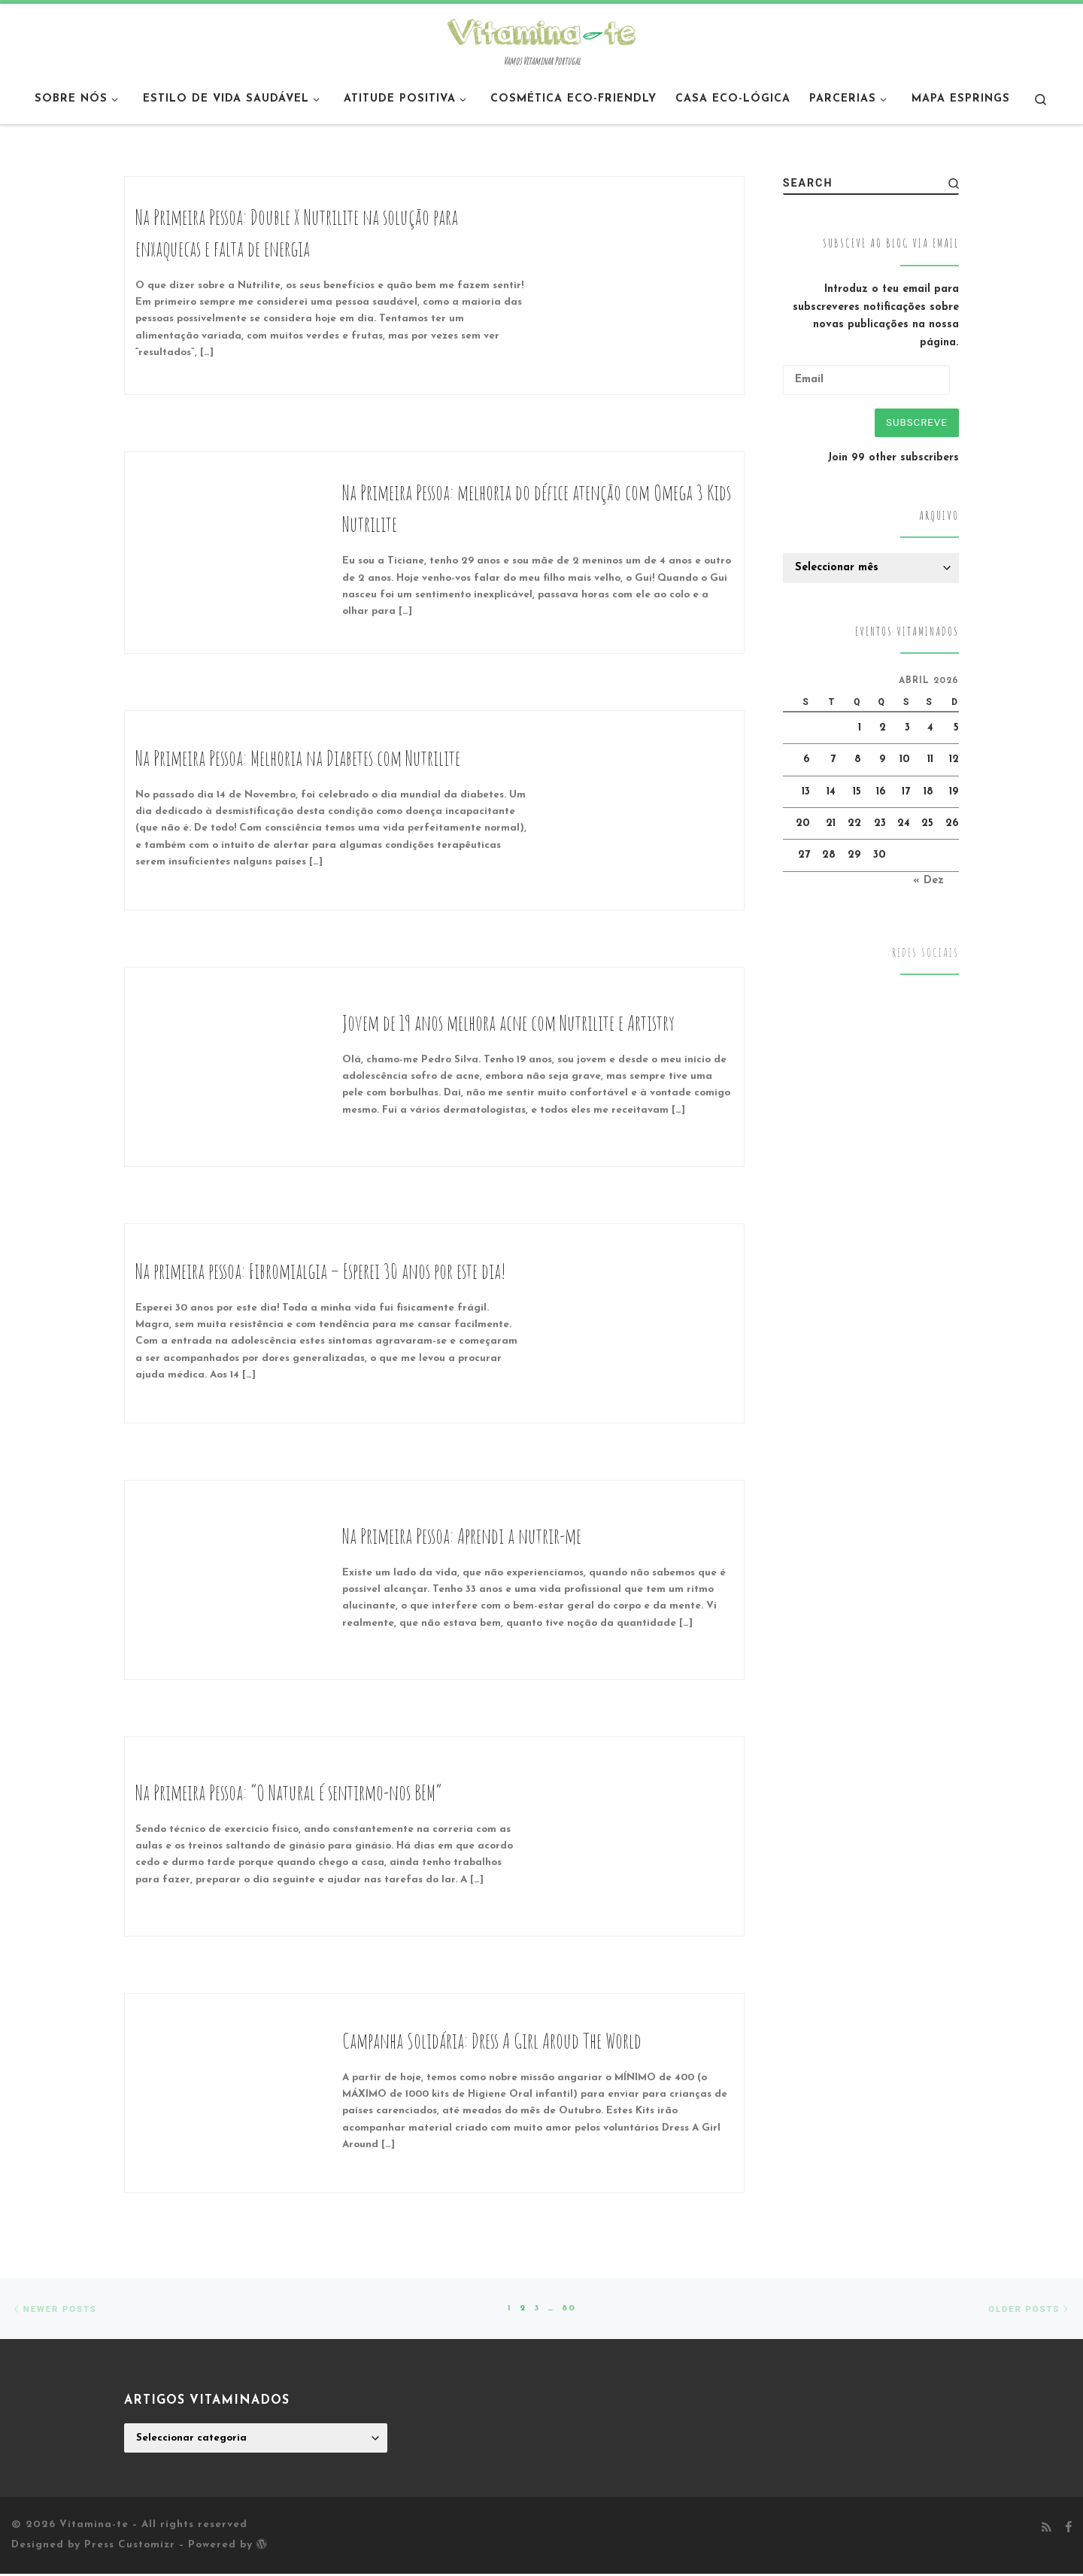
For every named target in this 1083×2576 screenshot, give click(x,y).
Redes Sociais (925, 956)
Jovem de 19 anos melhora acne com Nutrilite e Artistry (508, 1023)
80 (570, 2309)
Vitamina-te (94, 2527)
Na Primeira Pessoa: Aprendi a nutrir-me (461, 1536)
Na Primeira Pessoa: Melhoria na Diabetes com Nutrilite (297, 758)
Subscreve (913, 424)
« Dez (928, 883)
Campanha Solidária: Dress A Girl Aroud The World (492, 2041)
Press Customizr (129, 2547)
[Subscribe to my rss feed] (1046, 2531)
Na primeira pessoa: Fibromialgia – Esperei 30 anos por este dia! (320, 1271)
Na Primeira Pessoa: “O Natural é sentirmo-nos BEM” (288, 1792)
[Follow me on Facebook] (1068, 2531)
